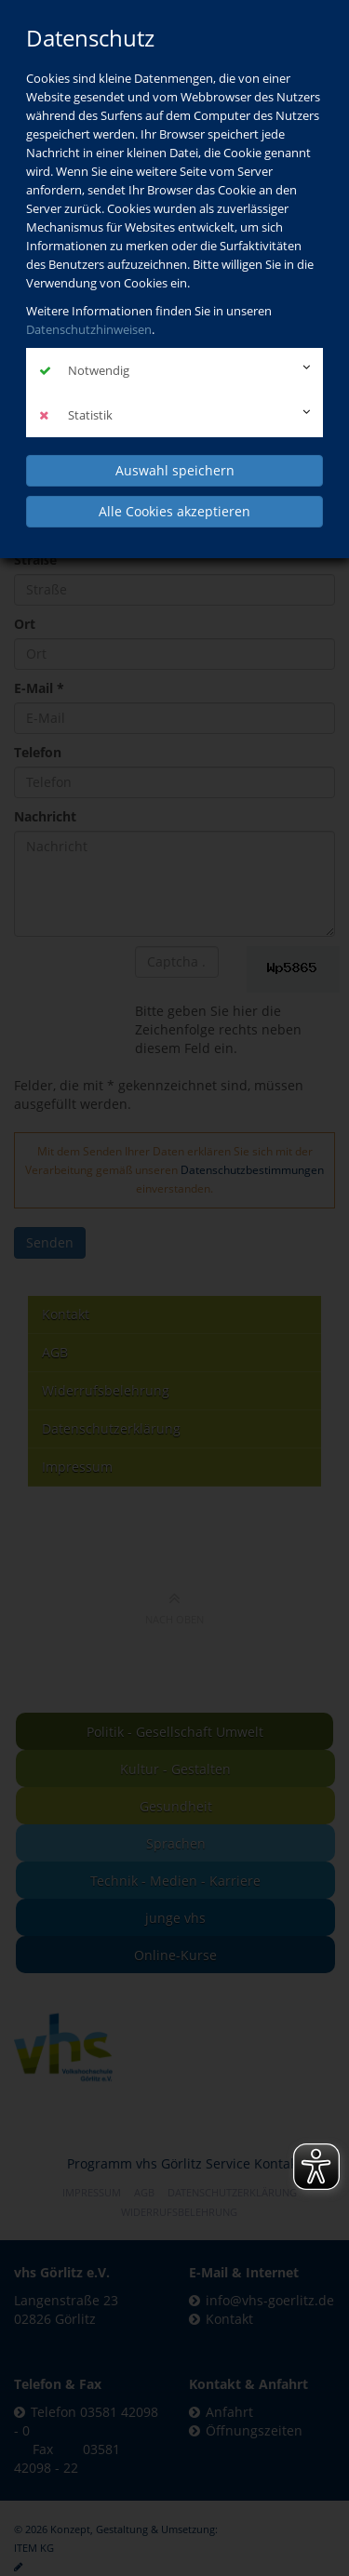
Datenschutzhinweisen (89, 329)
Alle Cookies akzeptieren (174, 511)
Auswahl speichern (175, 470)
